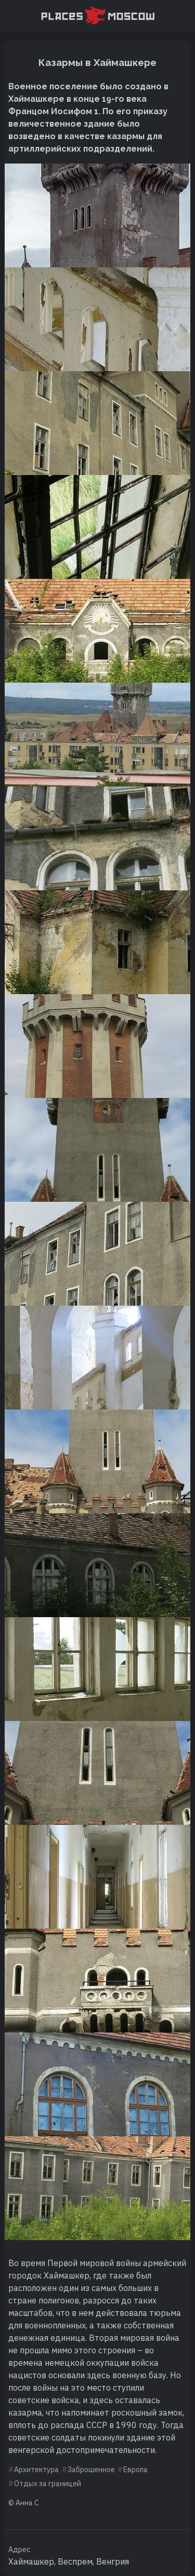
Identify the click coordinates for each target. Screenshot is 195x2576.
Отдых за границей (47, 2483)
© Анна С (23, 2502)
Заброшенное (91, 2469)
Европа (135, 2469)
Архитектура (36, 2469)
